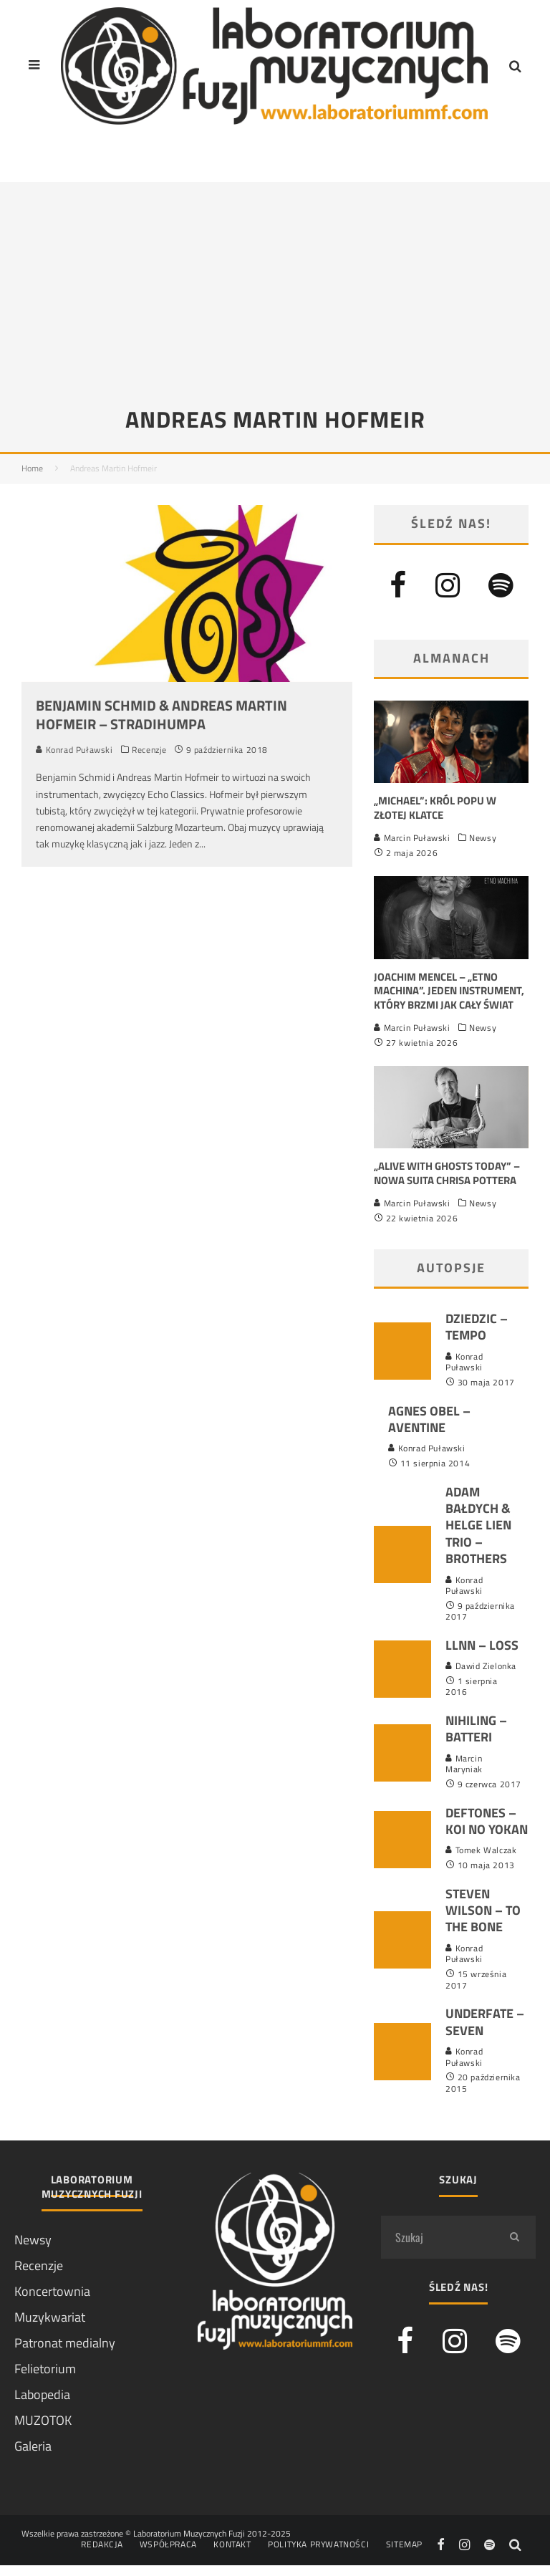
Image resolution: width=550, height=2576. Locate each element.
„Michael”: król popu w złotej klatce (435, 807)
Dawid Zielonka (480, 1666)
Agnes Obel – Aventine (429, 1419)
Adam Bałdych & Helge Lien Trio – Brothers (478, 1525)
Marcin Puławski (412, 838)
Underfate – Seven (484, 2021)
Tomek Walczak (480, 1850)
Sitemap (404, 2544)
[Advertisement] (275, 282)
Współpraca (168, 2544)
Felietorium (45, 2368)
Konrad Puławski (74, 749)
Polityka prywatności (318, 2544)
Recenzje (149, 750)
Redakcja (101, 2544)
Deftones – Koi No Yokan (486, 1821)
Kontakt (232, 2544)
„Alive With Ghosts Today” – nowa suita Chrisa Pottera (447, 1173)
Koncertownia (52, 2291)
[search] (514, 2237)
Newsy (482, 838)
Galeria (33, 2446)
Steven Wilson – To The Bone (483, 1910)
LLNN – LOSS (481, 1645)
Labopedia (42, 2394)
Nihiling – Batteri (476, 1728)
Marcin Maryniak (464, 1764)
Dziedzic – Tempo (476, 1327)
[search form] (437, 2237)
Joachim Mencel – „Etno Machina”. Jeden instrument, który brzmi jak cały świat (449, 991)
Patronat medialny (64, 2342)
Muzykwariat (49, 2317)
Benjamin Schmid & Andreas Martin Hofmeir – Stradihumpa (161, 714)
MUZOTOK (43, 2420)
